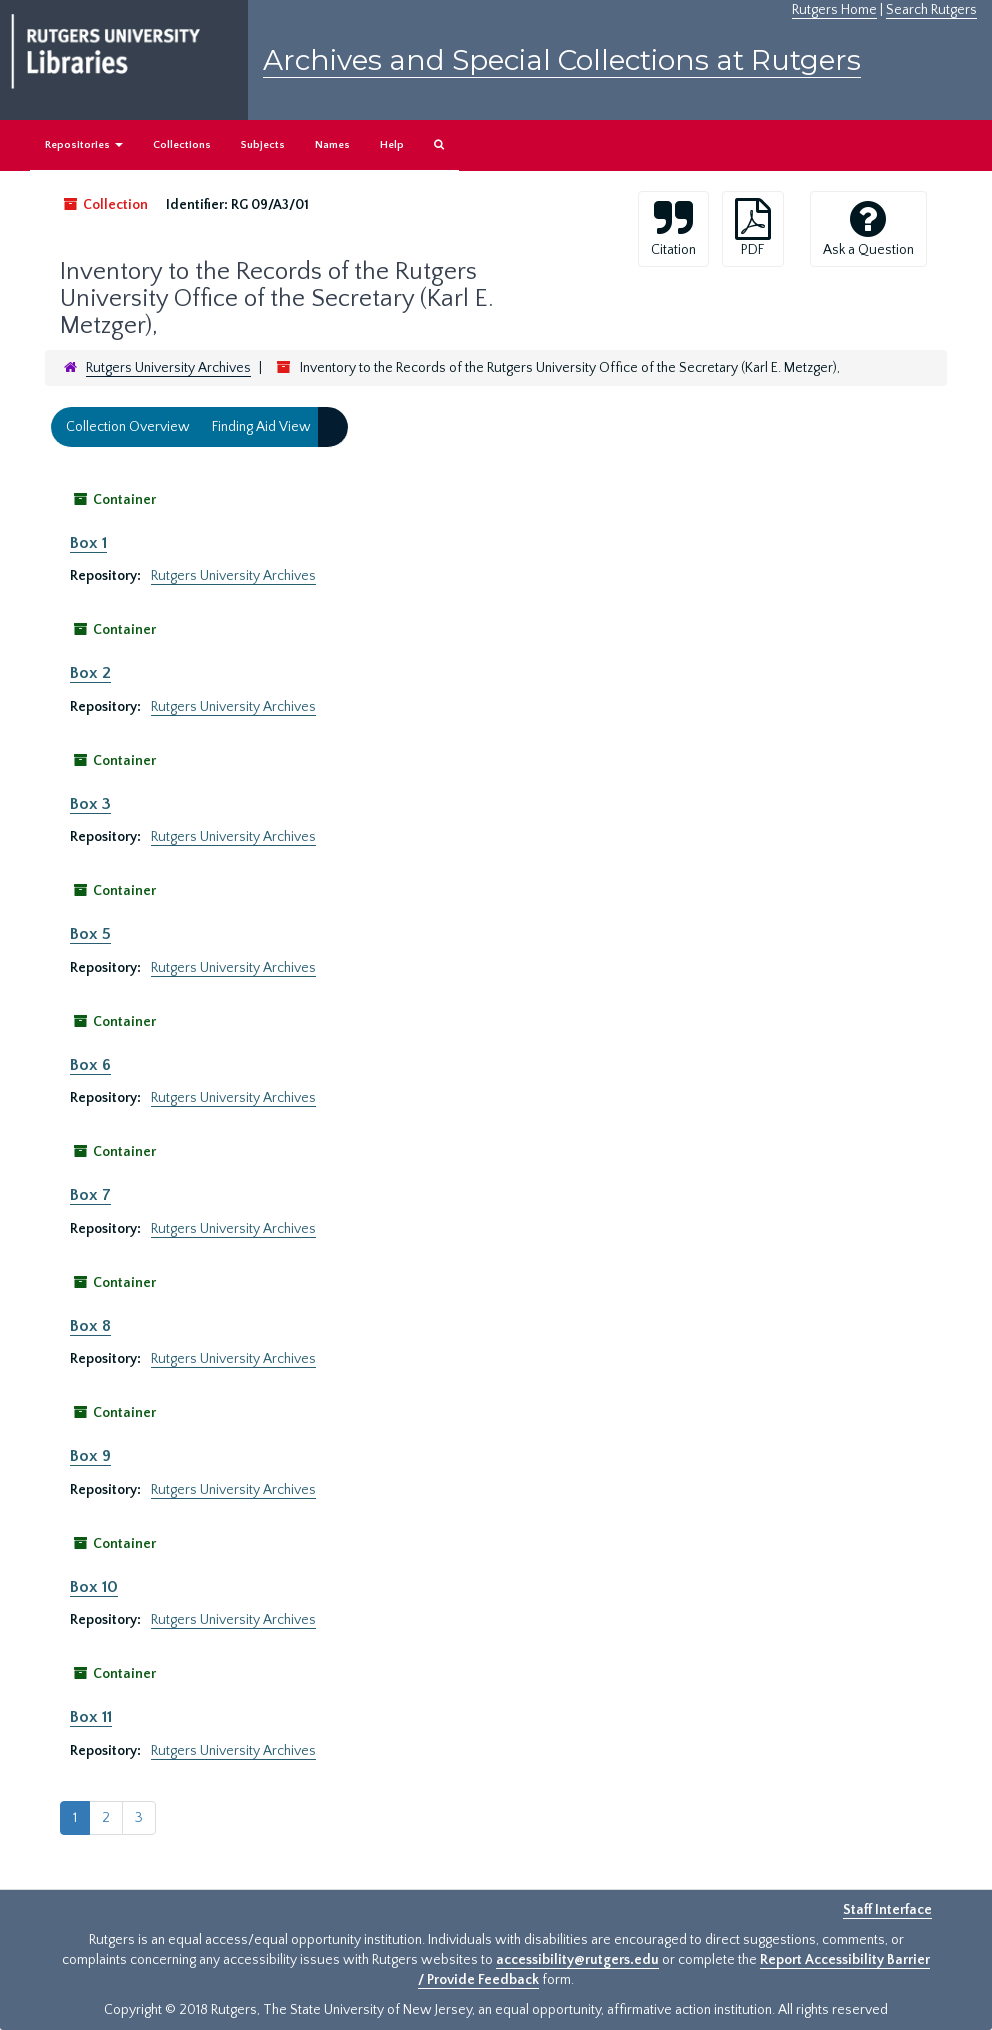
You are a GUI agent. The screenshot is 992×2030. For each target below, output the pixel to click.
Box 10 (94, 1587)
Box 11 (91, 1717)
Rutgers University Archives (168, 368)
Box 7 (90, 1195)
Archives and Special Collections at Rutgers (562, 60)
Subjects (263, 145)
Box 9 (90, 1456)
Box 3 (90, 804)
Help (392, 145)
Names (332, 145)
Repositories (84, 145)
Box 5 (90, 934)
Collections (182, 145)
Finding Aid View (261, 427)
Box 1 (88, 543)
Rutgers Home (834, 10)
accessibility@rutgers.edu (577, 1960)
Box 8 (90, 1326)
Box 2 (90, 673)
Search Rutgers (931, 10)
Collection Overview (128, 427)
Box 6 (90, 1065)
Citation (673, 228)
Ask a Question (868, 228)
